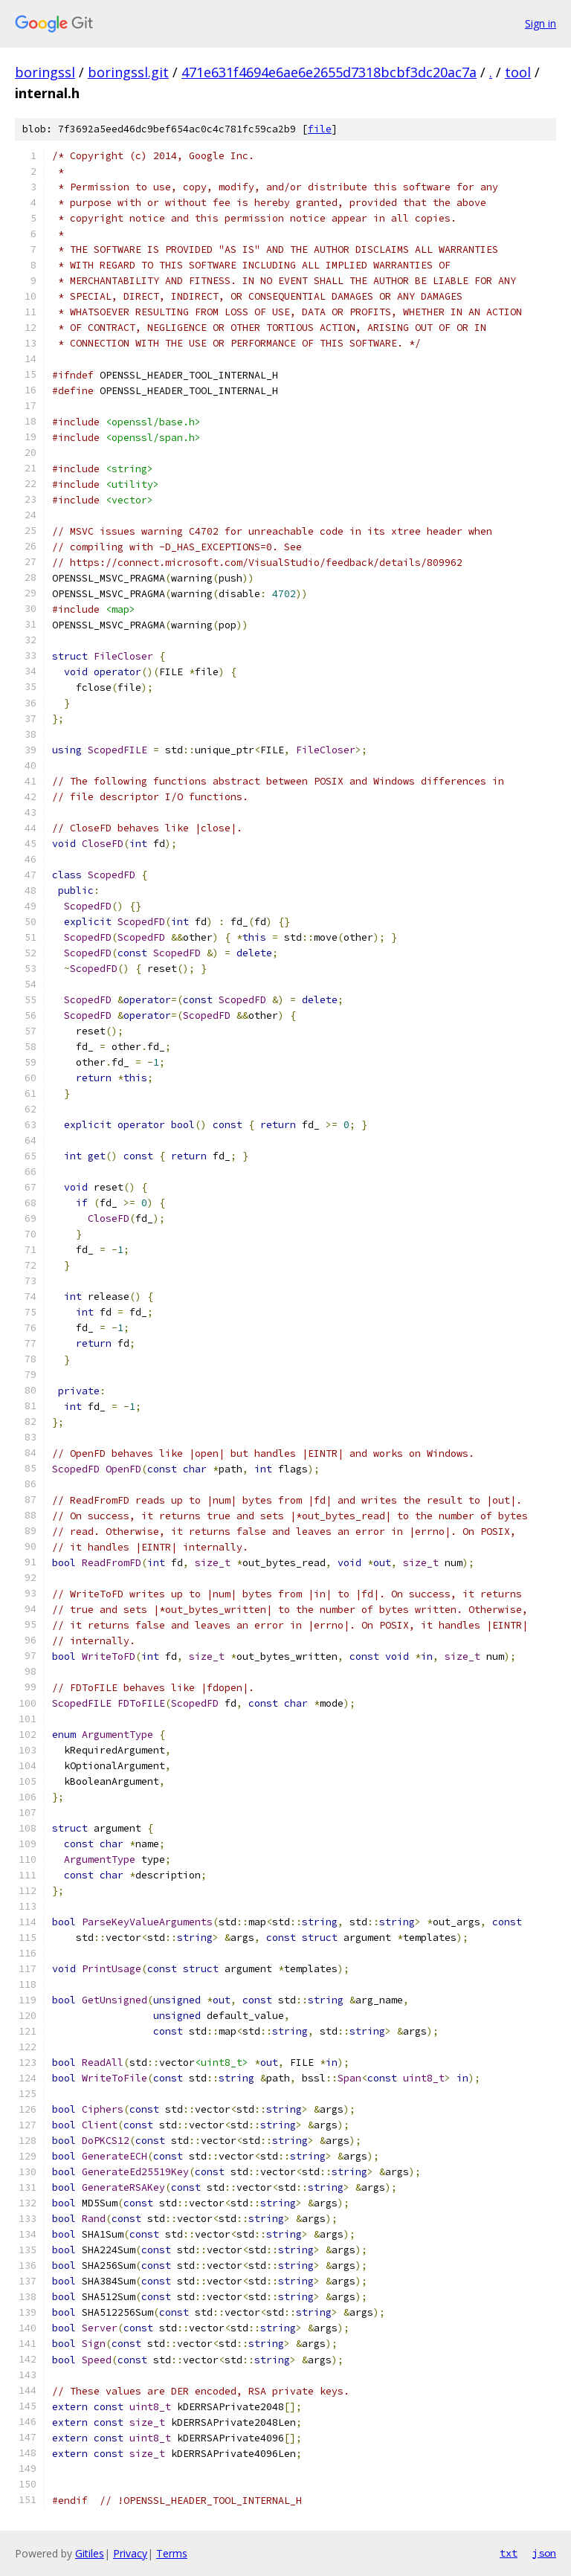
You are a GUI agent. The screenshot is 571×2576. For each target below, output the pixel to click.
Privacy (130, 2553)
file (320, 129)
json (544, 2553)
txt (508, 2553)
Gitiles (89, 2553)
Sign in (540, 23)
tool (518, 72)
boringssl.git (128, 72)
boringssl (45, 72)
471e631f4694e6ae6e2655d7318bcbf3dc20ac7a (329, 72)
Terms (171, 2553)
